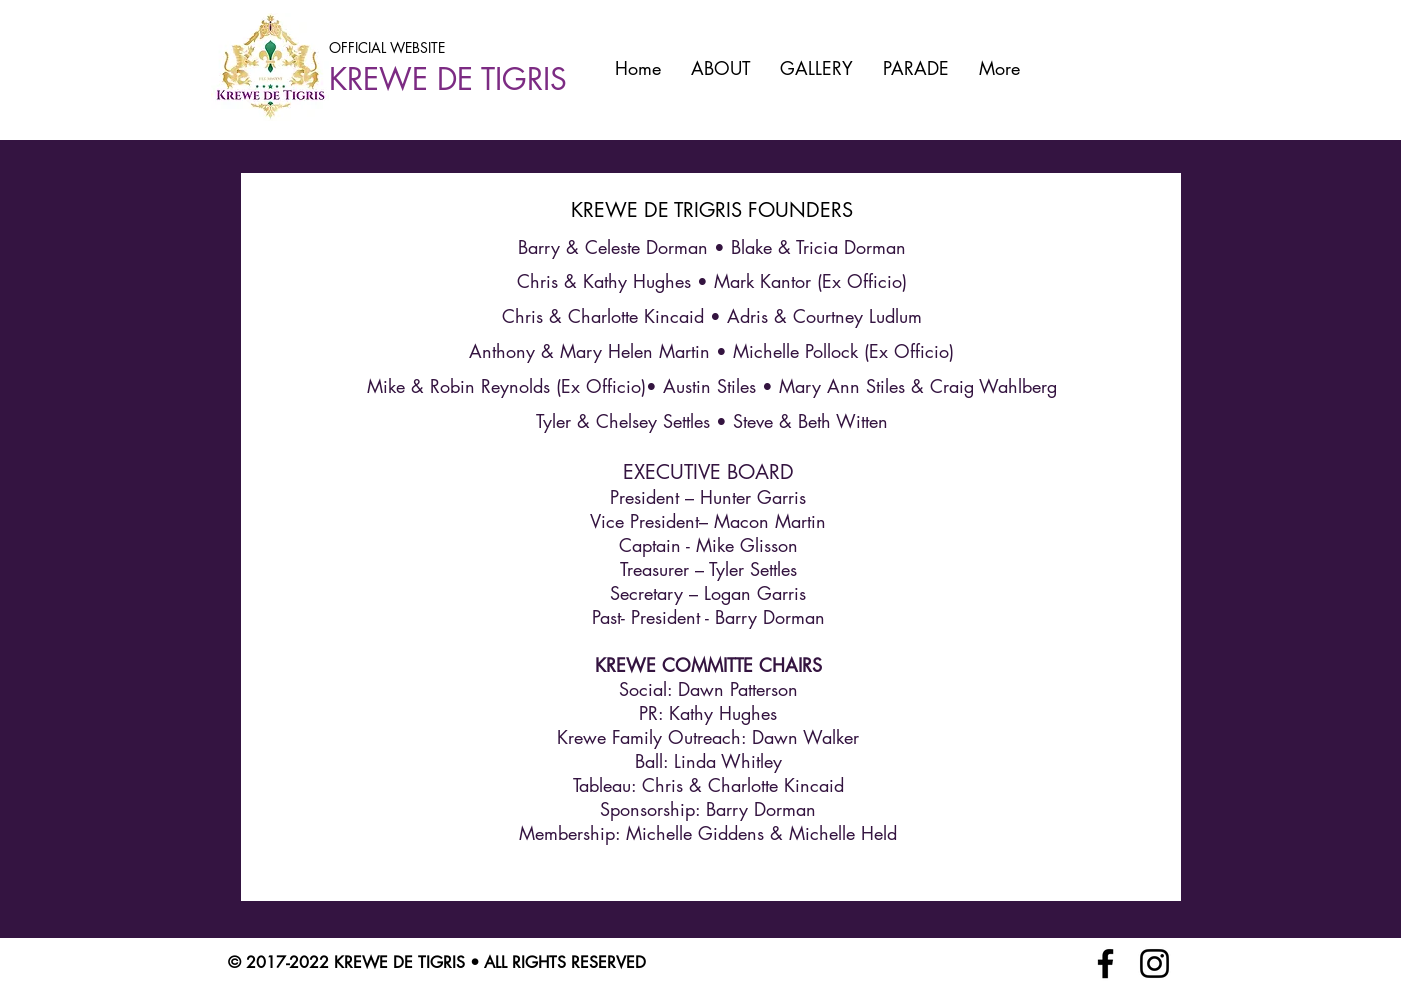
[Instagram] (1154, 963)
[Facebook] (1105, 963)
